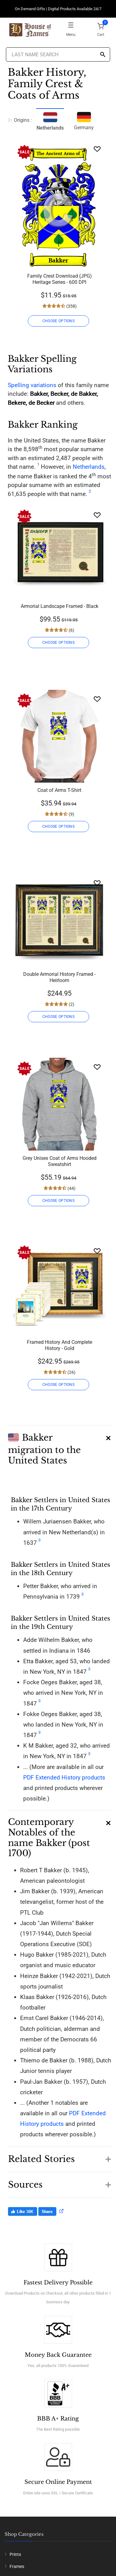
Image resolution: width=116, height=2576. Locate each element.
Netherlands (89, 466)
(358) (71, 306)
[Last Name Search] (58, 54)
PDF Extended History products (64, 1777)
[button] (59, 1445)
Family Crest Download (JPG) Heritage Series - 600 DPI (59, 279)
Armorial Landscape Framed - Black (59, 606)
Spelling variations (32, 385)
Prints (15, 2554)
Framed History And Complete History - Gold (59, 1345)
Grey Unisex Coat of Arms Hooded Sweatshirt (60, 1161)
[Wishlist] (97, 148)
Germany (84, 120)
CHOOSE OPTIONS (58, 321)
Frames (17, 2566)
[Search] (102, 55)
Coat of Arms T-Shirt (59, 790)
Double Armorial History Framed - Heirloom (59, 977)
